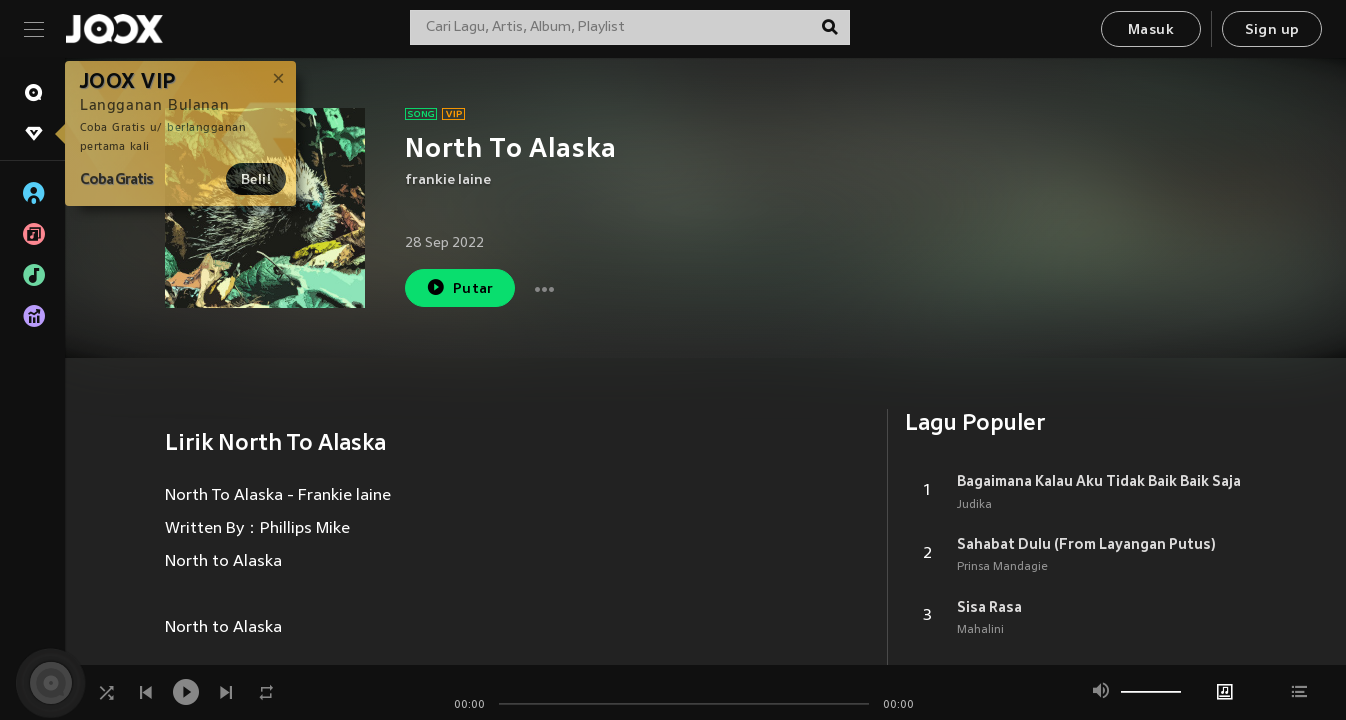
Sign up (1272, 30)
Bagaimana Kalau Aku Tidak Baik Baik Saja (1099, 481)
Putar (460, 287)
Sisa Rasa (989, 607)
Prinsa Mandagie (1002, 567)
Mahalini (980, 630)
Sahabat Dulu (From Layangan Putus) (1086, 544)
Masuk (1151, 30)
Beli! (256, 179)
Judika (974, 505)
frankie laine (448, 180)
